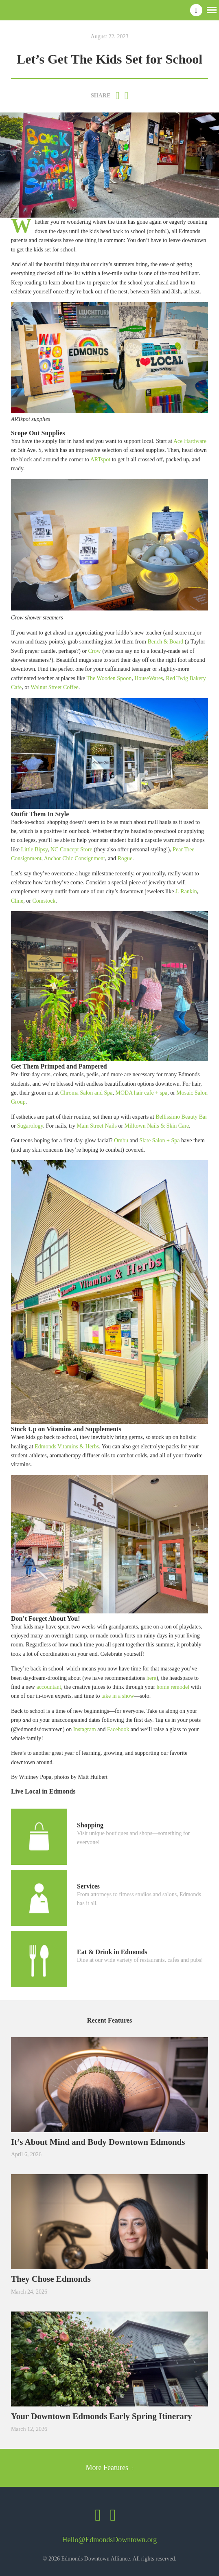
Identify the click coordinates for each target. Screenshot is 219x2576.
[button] (211, 9)
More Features (110, 2468)
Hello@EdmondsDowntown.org (109, 2540)
